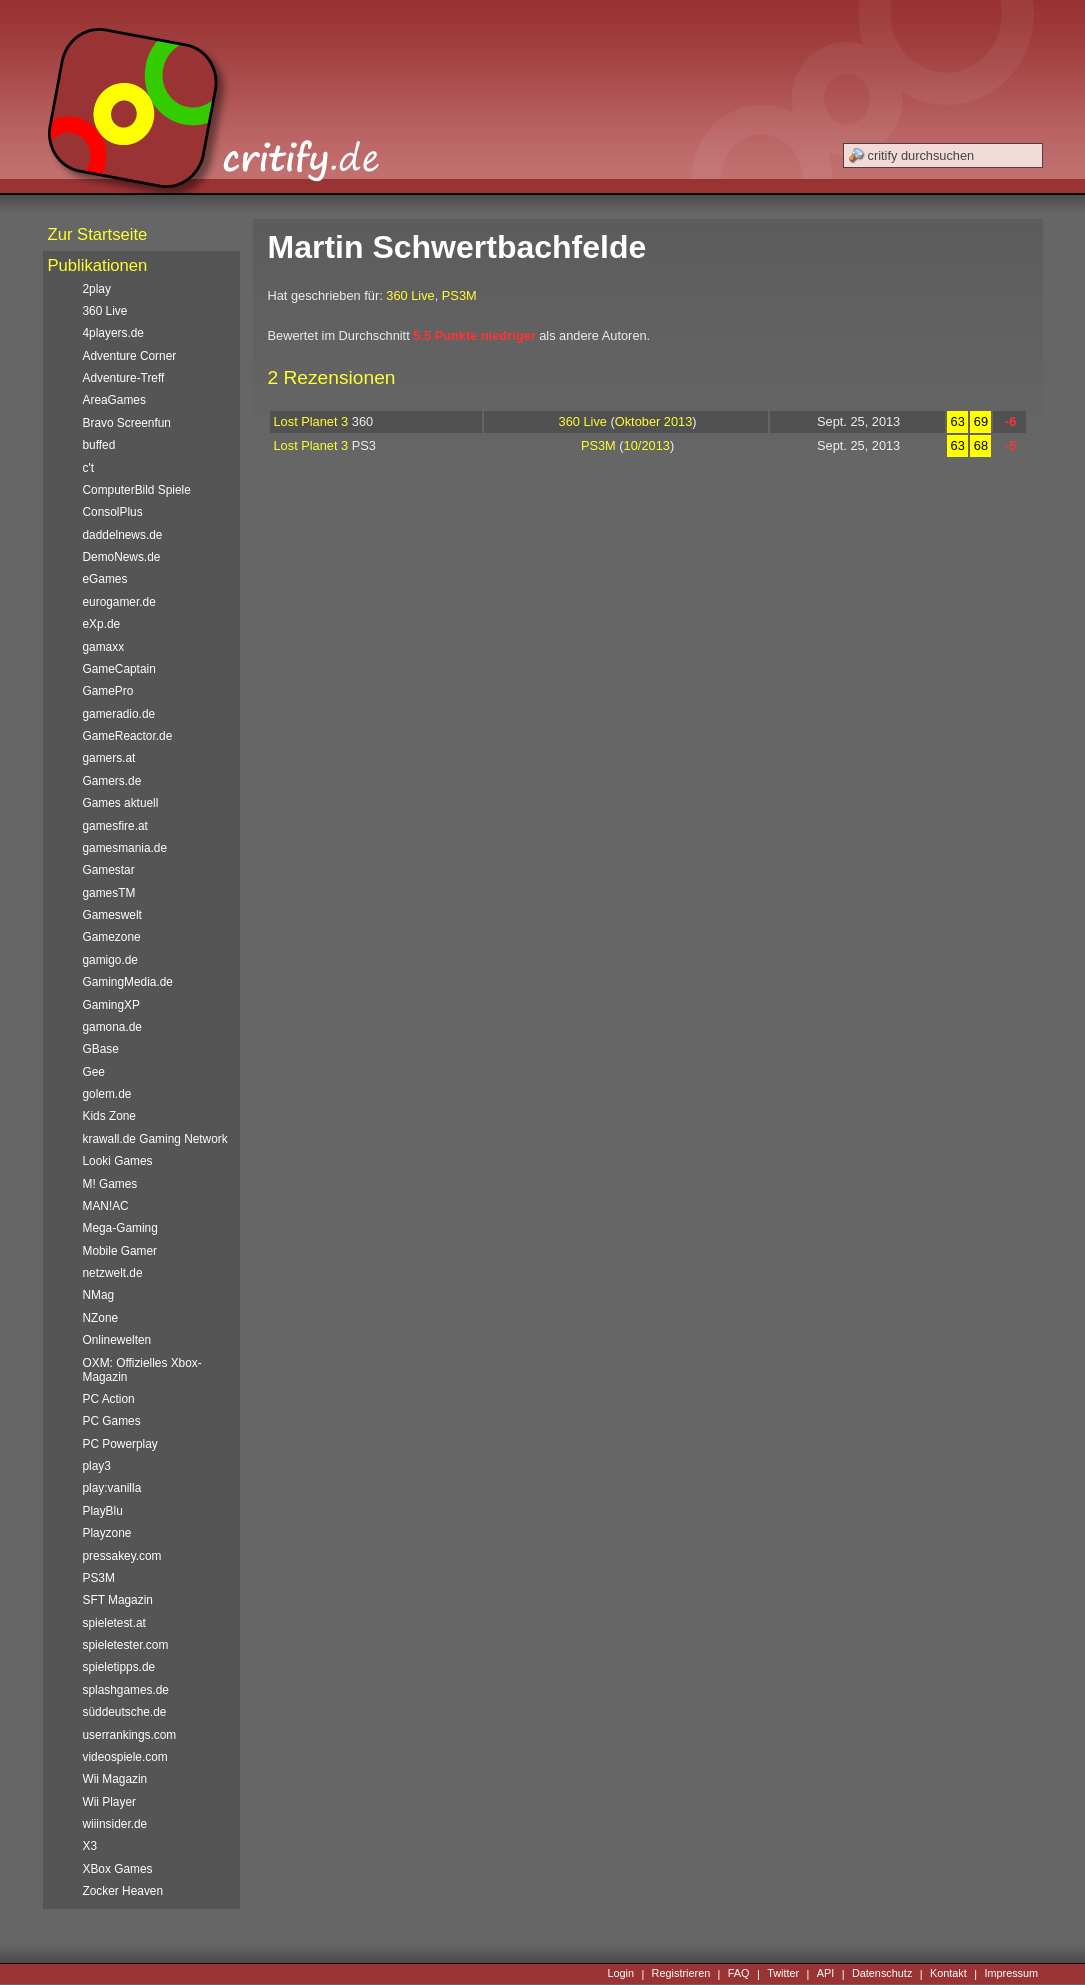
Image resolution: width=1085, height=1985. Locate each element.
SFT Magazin (118, 1600)
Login (620, 1974)
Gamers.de (112, 781)
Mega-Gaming (120, 1228)
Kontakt (948, 1974)
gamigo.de (110, 960)
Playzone (107, 1533)
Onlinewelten (117, 1340)
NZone (101, 1318)
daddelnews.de (123, 535)
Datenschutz (882, 1974)
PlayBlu (103, 1511)
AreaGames (114, 400)
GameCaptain (119, 669)
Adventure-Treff (124, 378)
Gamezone (112, 937)
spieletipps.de (119, 1667)
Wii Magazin (115, 1779)
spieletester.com (126, 1645)
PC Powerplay (120, 1444)
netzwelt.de (113, 1273)
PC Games (112, 1421)
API (826, 1974)
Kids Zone (109, 1116)
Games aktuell (121, 803)
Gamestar (109, 870)
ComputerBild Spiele (137, 490)
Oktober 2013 (654, 421)
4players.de (113, 333)
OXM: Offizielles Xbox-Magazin (142, 1370)
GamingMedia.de (128, 982)
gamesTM (109, 893)
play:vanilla (112, 1488)
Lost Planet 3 (311, 421)
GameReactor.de (128, 736)
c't (89, 468)
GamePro (108, 691)
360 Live (410, 295)
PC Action (109, 1399)
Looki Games (118, 1161)
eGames (105, 579)
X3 (90, 1846)
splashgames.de (126, 1690)
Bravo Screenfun (127, 423)
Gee (94, 1072)
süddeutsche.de (125, 1712)
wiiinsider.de (115, 1824)
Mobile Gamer (120, 1251)
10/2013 (647, 445)
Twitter (783, 1974)
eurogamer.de (119, 602)
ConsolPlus (113, 512)
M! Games (110, 1184)
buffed (99, 445)
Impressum (1011, 1974)
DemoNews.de (122, 557)
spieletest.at (114, 1623)
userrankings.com (130, 1735)
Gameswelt (112, 915)
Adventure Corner (130, 356)
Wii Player (109, 1802)
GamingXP (111, 1005)
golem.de (107, 1094)
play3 (97, 1466)
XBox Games (118, 1869)
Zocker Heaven (123, 1891)
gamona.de (112, 1027)
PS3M (459, 295)
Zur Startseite (98, 234)
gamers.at (109, 758)
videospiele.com (125, 1757)
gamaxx (104, 647)
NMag (99, 1295)
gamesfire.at (115, 826)
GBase (101, 1049)
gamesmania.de (125, 848)
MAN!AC (106, 1206)
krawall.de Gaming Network (155, 1139)
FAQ (739, 1974)
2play (97, 289)
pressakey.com (122, 1556)
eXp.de (102, 624)
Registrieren (681, 1974)
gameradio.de (119, 714)
